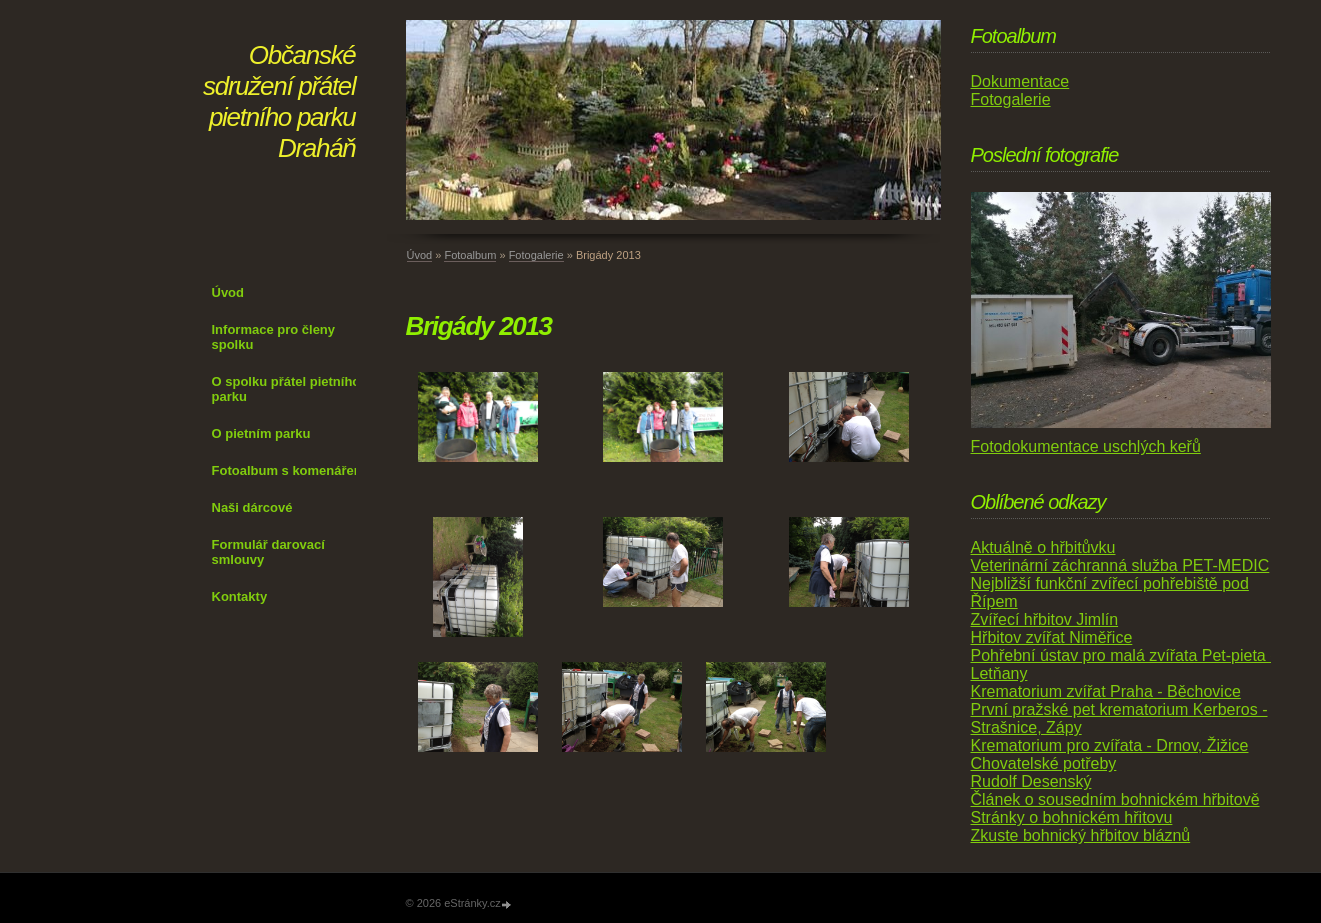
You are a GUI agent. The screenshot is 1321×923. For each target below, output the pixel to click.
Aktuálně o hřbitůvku (1043, 547)
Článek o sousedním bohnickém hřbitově (1115, 799)
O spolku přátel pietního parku (286, 389)
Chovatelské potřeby (1044, 763)
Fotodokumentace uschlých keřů (1086, 446)
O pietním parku (261, 433)
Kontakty (240, 596)
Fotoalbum (470, 255)
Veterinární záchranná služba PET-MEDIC (1120, 565)
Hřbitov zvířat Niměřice (1052, 637)
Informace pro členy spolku (274, 337)
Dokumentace (1020, 81)
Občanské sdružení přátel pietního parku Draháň (279, 101)
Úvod (228, 292)
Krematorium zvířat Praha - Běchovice (1106, 691)
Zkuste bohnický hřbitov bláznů (1081, 835)
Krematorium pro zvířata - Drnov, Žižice (1110, 745)
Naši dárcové (252, 507)
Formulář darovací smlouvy (268, 552)
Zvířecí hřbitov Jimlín (1045, 619)
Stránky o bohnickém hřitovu (1072, 817)
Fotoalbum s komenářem (289, 470)
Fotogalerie (536, 255)
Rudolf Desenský (1031, 781)
